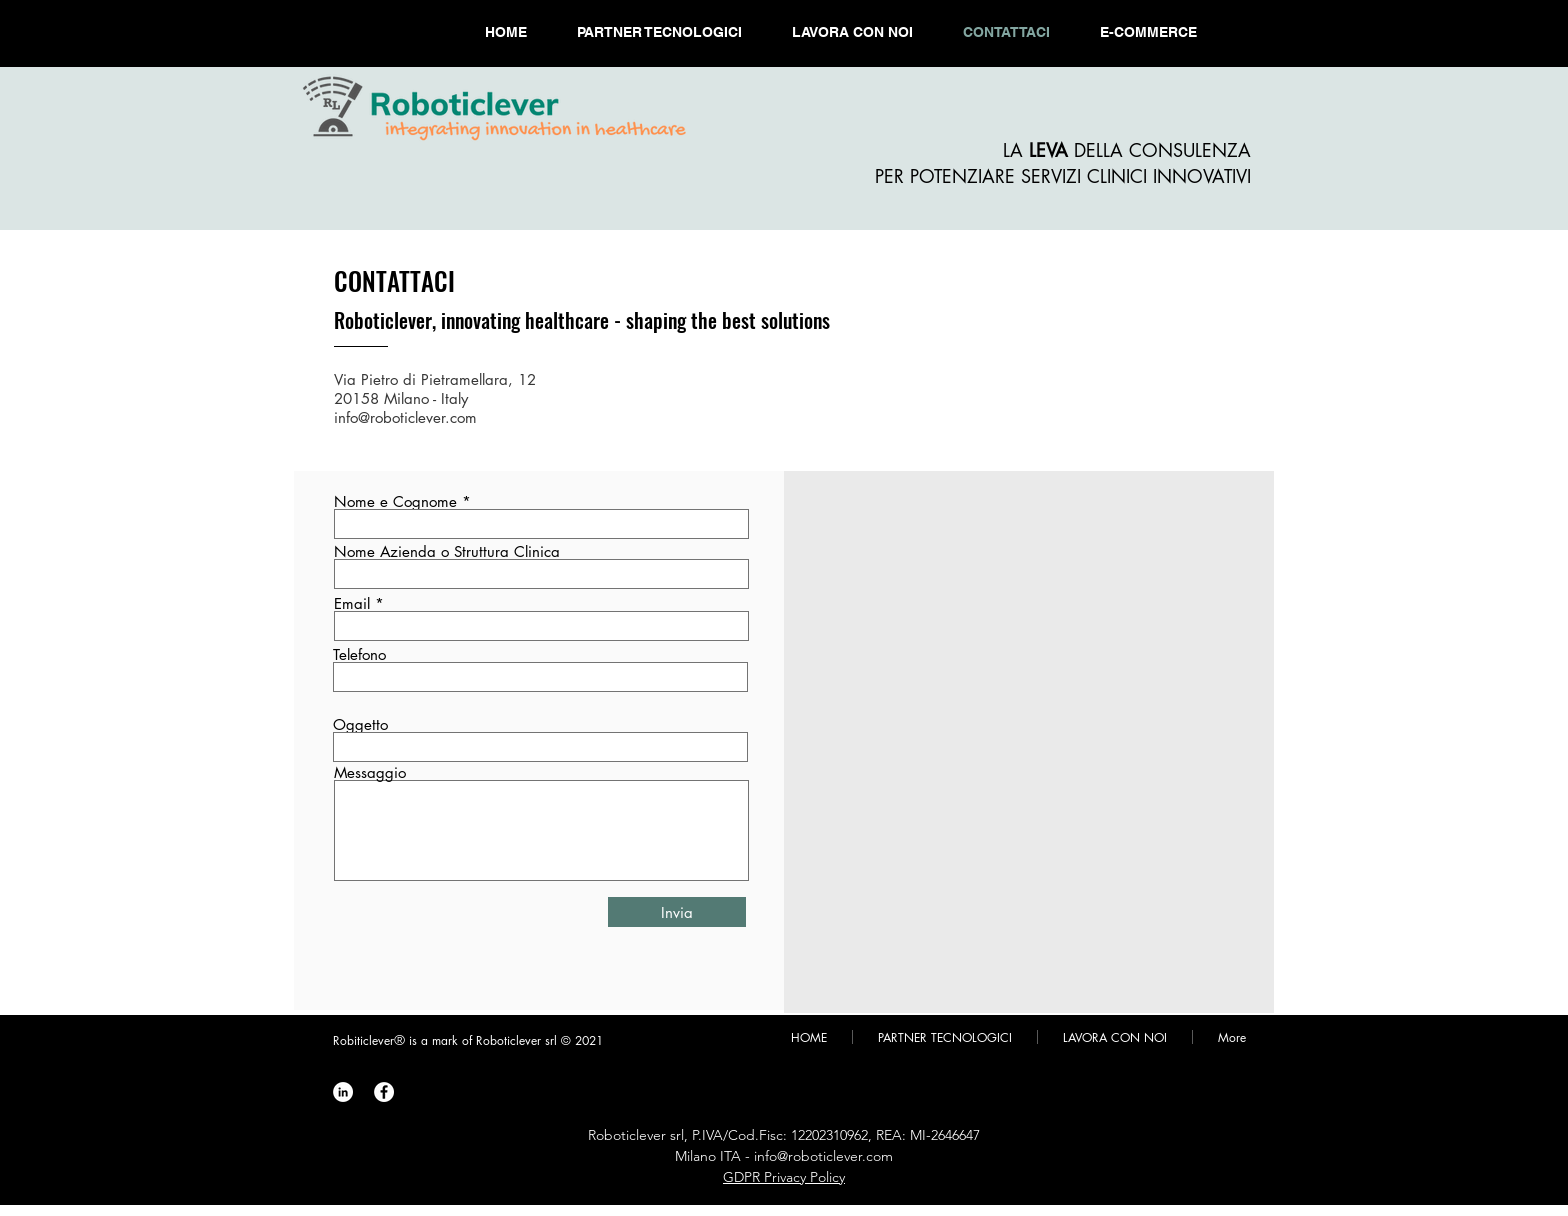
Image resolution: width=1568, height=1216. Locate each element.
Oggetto (360, 724)
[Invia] (677, 912)
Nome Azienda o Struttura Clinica (447, 551)
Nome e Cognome (395, 501)
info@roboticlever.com (405, 417)
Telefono (359, 654)
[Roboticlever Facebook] (384, 1092)
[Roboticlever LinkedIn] (343, 1092)
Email (352, 603)
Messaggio (370, 772)
